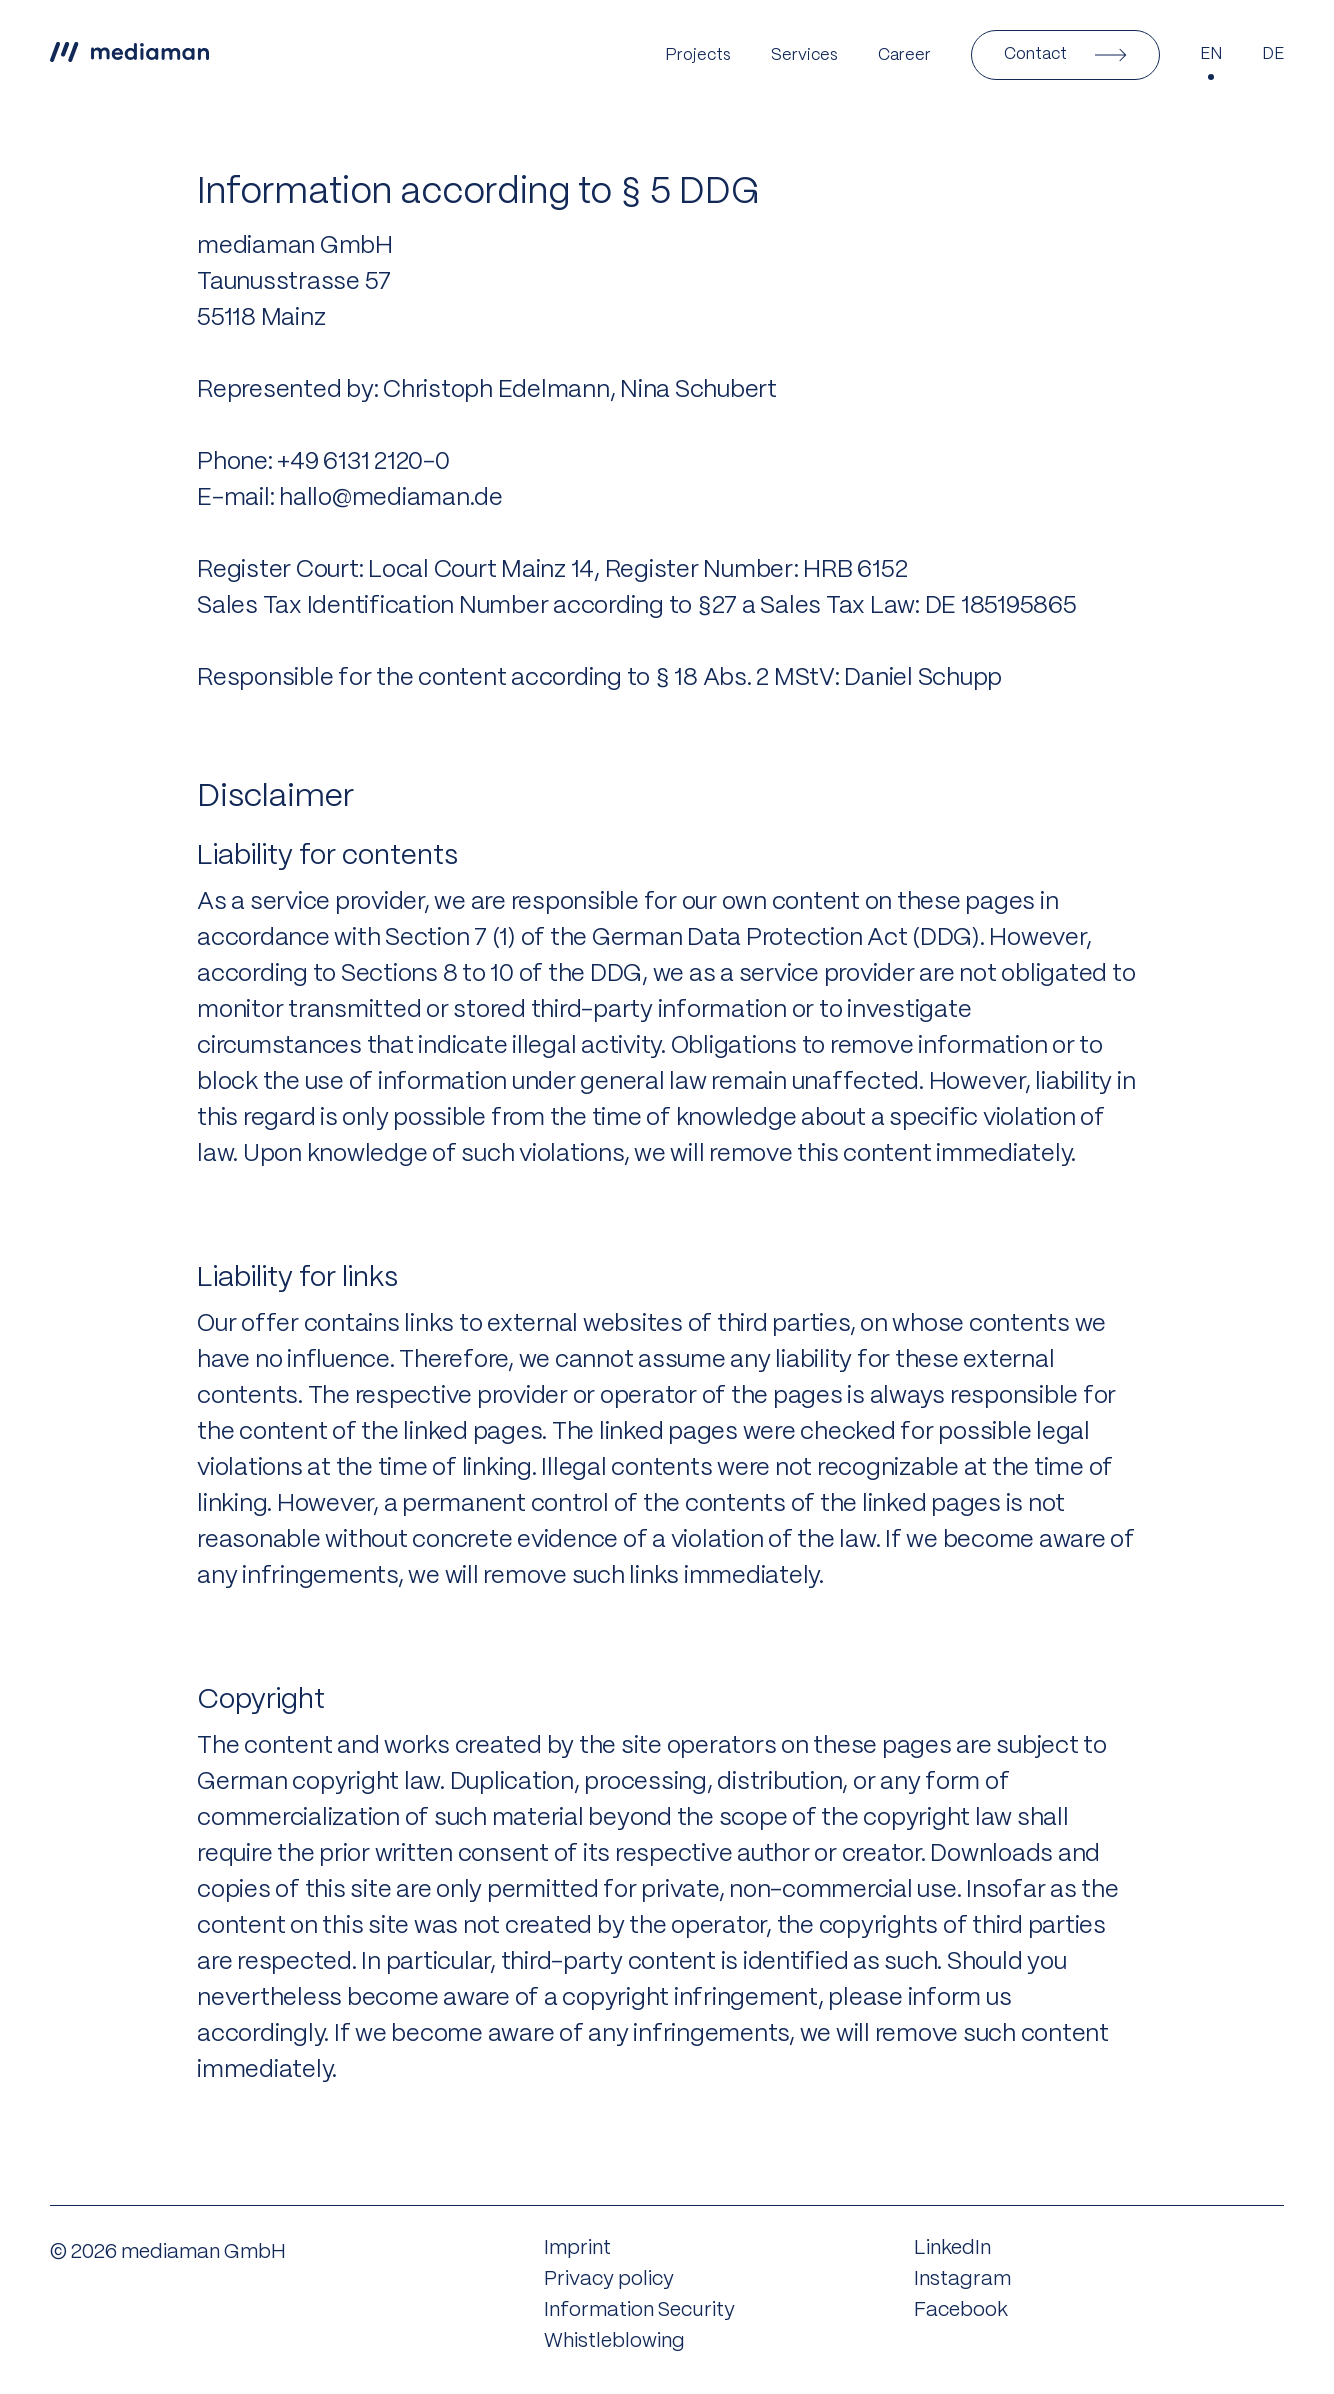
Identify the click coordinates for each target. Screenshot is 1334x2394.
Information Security (639, 2310)
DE (1273, 54)
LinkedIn (952, 2248)
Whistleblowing (614, 2341)
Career (904, 55)
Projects (698, 55)
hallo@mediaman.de (391, 498)
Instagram (962, 2279)
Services (804, 55)
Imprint (577, 2248)
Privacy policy (609, 2279)
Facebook (961, 2310)
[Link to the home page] (129, 55)
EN (1211, 54)
